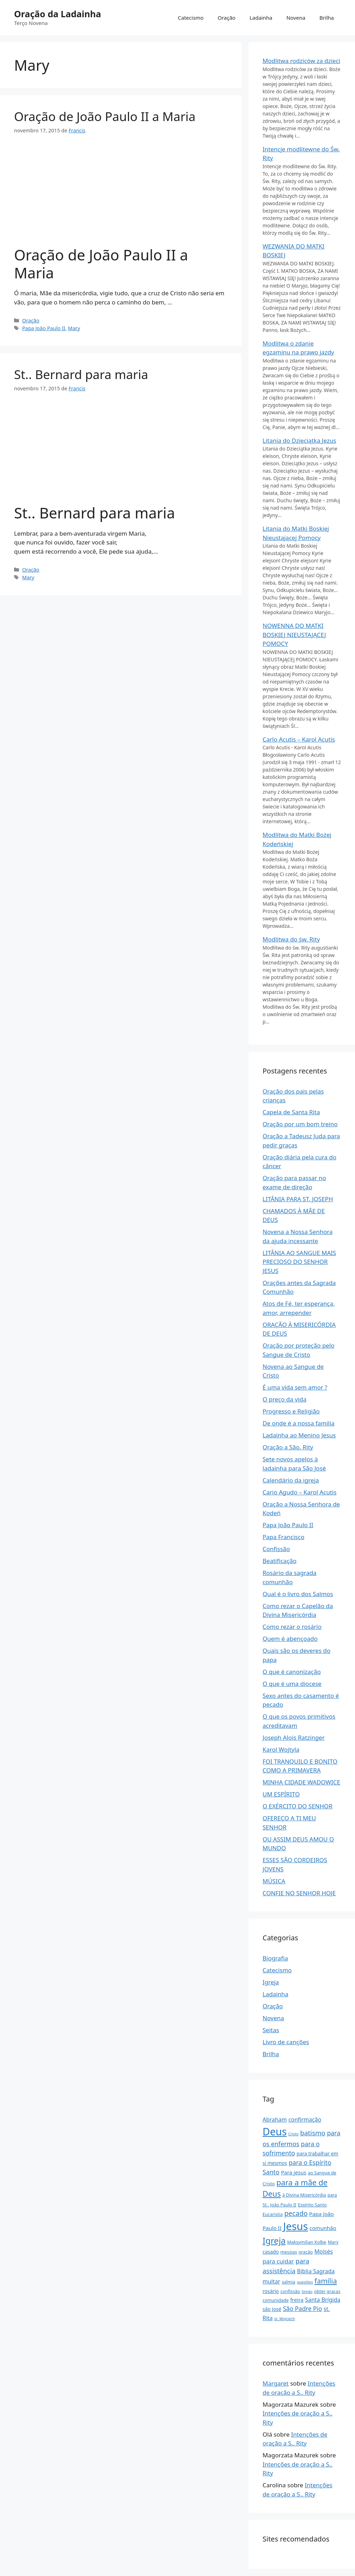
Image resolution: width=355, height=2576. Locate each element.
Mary (74, 328)
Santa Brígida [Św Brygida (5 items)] (322, 2300)
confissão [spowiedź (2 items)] (290, 2291)
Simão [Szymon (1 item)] (307, 2291)
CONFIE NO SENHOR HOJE (299, 1893)
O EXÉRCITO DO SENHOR (298, 1806)
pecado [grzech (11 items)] (296, 2213)
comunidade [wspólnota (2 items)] (276, 2300)
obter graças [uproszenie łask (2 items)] (327, 2291)
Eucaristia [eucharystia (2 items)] (273, 2214)
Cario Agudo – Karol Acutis (299, 1492)
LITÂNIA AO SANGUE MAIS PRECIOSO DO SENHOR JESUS (299, 1262)
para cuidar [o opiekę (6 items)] (278, 2261)
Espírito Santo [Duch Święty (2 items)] (312, 2205)
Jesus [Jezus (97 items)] (295, 2226)
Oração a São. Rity (288, 1447)
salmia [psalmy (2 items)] (289, 2282)
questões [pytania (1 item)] (305, 2282)
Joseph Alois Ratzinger (294, 1737)
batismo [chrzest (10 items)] (312, 2132)
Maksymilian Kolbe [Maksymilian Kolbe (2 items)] (306, 2242)
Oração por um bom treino (300, 1124)
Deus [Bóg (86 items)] (275, 2131)
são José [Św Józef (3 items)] (272, 2309)
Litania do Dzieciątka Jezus (299, 440)
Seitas (271, 2030)
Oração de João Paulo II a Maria (104, 116)
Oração (226, 17)
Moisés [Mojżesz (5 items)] (323, 2251)
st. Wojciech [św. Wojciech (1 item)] (284, 2318)
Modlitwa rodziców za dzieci (301, 61)
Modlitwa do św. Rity (291, 939)
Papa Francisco (283, 1537)
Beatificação (280, 1561)
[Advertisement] (120, 195)
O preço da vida (284, 1399)
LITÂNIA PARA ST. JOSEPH (298, 1199)
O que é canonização (292, 1672)
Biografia (275, 1958)
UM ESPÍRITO (281, 1794)
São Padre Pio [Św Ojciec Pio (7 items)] (302, 2309)
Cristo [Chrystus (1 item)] (293, 2133)
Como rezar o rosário (292, 1627)
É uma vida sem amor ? (295, 1387)
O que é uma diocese (292, 1684)
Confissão (276, 1549)
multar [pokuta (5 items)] (271, 2281)
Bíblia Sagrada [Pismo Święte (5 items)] (316, 2271)
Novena (295, 17)
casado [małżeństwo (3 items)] (271, 2251)
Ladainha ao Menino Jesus (299, 1435)
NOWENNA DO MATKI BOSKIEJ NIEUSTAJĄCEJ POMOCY (294, 635)
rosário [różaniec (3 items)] (271, 2291)
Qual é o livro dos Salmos (298, 1594)
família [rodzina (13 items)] (326, 2281)
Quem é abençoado (290, 1639)
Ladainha (261, 17)
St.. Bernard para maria (81, 374)
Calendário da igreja (291, 1480)
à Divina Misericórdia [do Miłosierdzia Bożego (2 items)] (304, 2195)
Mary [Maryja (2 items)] (333, 2242)
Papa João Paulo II (43, 328)
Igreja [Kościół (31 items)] (274, 2240)
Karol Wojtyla (281, 1749)
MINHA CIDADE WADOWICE (301, 1782)
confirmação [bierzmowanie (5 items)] (304, 2119)
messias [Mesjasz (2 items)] (288, 2252)
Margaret (276, 2383)
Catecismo (191, 17)
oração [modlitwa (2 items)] (305, 2252)
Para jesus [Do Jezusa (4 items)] (293, 2172)
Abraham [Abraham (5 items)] (275, 2119)
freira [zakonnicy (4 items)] (297, 2299)
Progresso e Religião (291, 1411)
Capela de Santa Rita (291, 1112)
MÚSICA (274, 1881)
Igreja (271, 1982)
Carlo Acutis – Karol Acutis (299, 739)
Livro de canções (286, 2042)
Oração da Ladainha (57, 14)
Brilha (327, 17)
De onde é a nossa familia (299, 1423)
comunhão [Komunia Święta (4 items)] (323, 2227)
